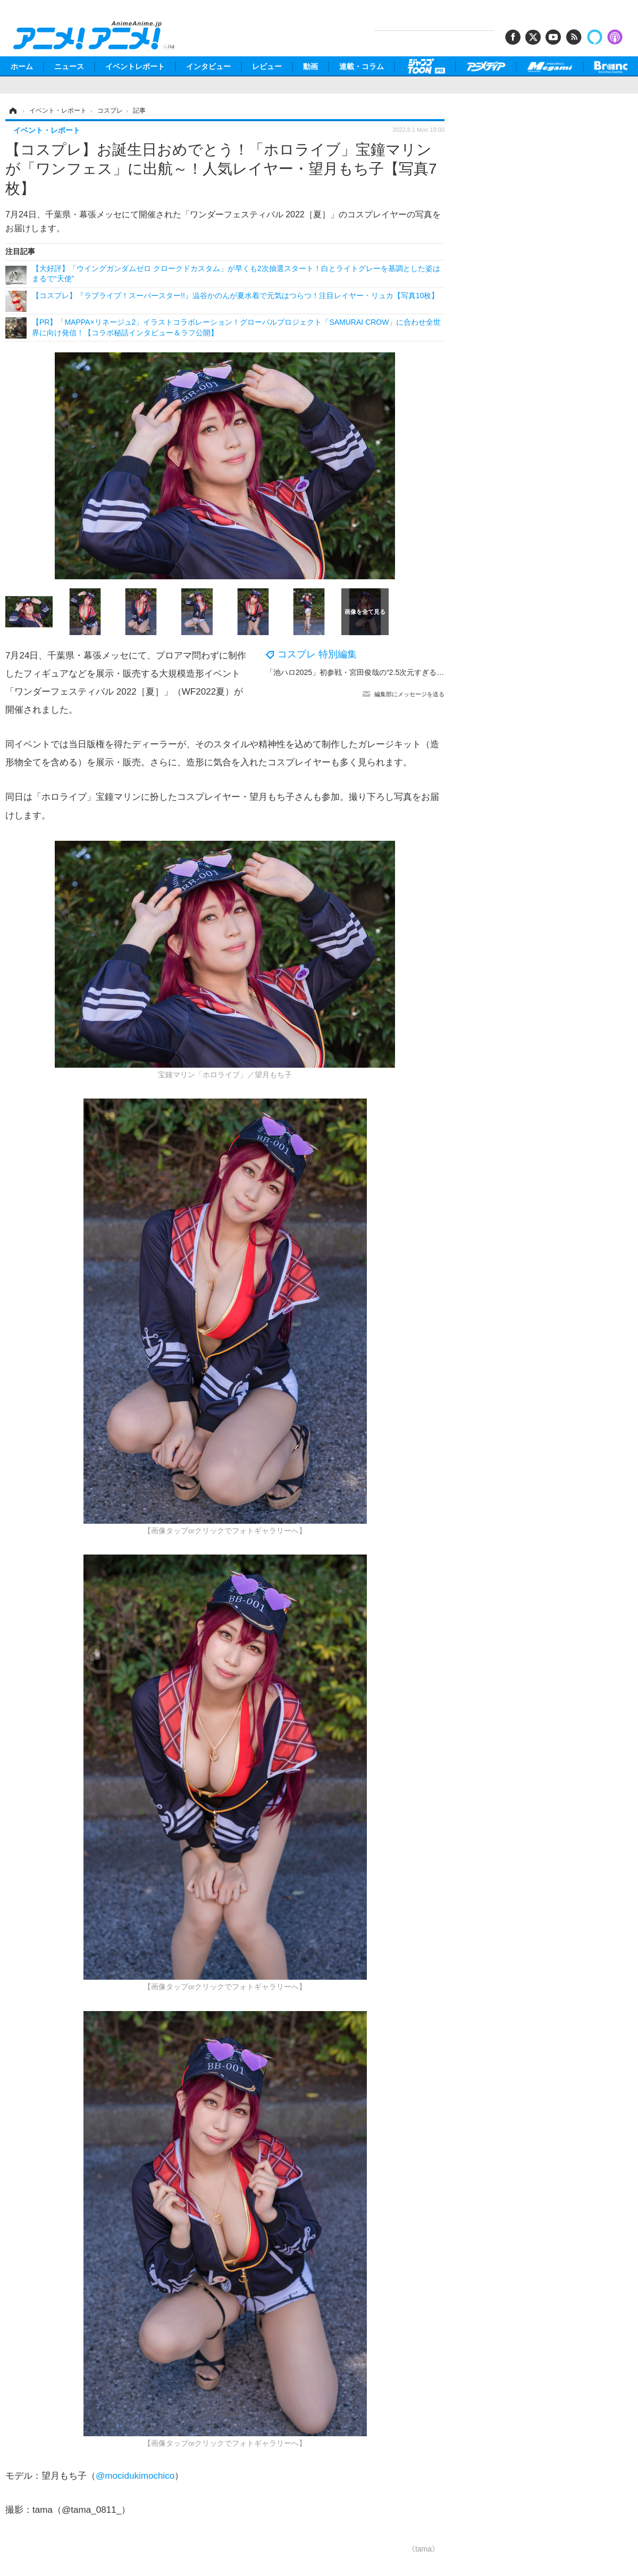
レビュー (267, 66)
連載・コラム (361, 66)
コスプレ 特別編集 (317, 654)
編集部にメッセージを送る (409, 694)
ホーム (22, 66)
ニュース (69, 66)
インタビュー (208, 66)
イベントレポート (135, 66)
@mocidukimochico (135, 2476)
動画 (310, 66)
